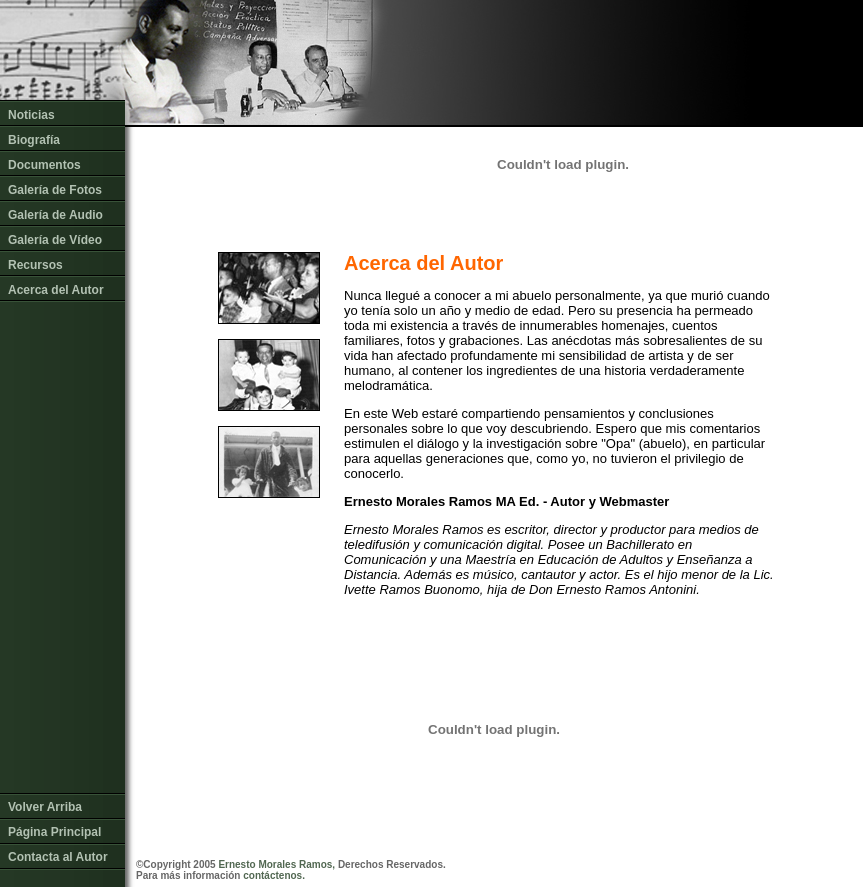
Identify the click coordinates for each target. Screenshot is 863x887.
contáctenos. (274, 875)
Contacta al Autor (58, 852)
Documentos (44, 165)
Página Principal (54, 827)
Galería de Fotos (55, 190)
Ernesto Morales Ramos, (276, 864)
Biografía (34, 140)
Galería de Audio (55, 215)
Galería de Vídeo (55, 240)
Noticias (31, 115)
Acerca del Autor (56, 290)
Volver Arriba (45, 802)
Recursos (35, 265)
